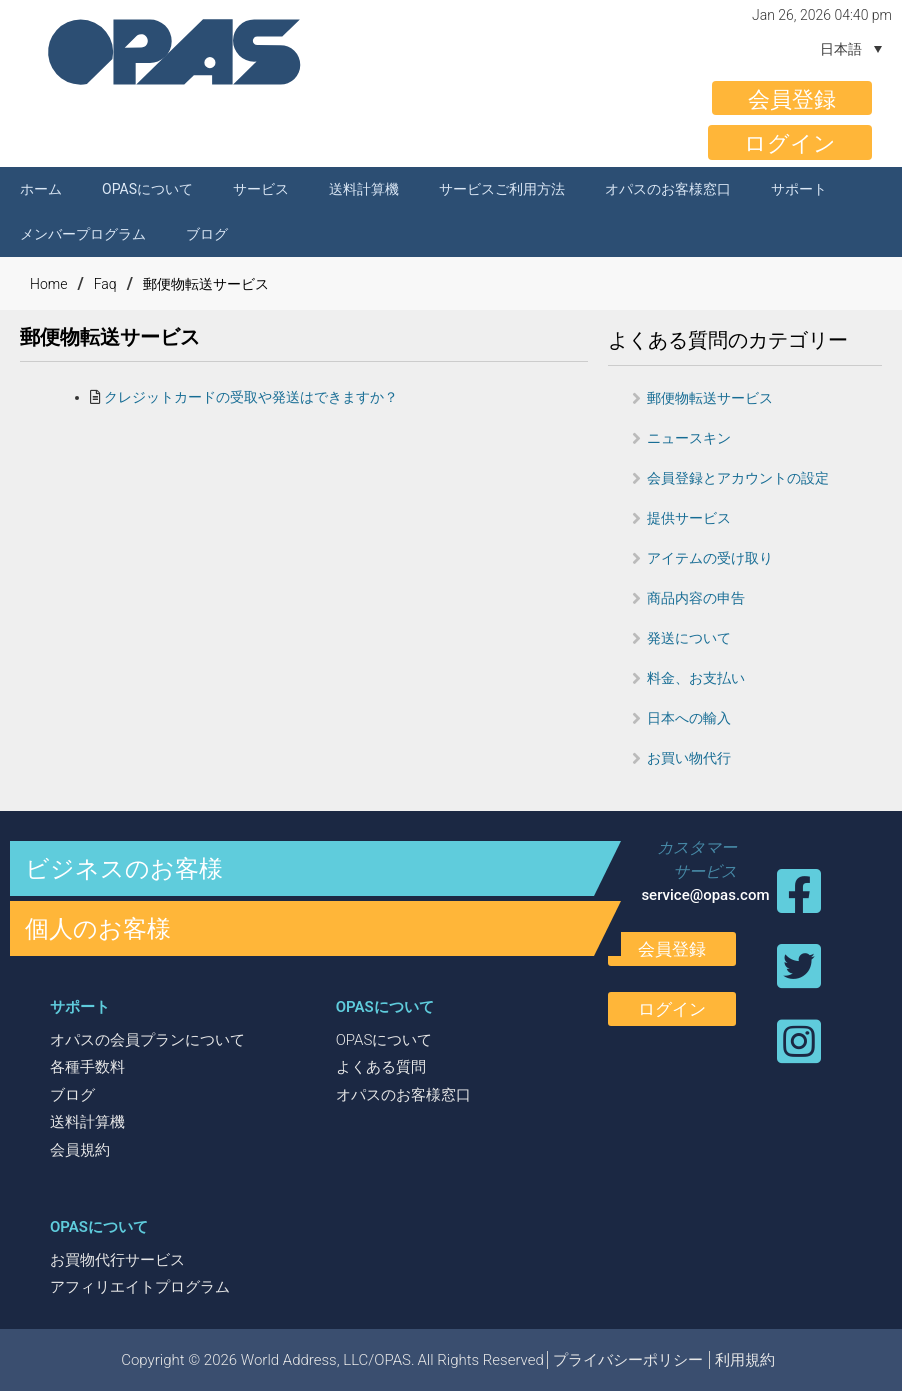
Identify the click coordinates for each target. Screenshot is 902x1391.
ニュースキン (689, 438)
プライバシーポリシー (628, 1360)
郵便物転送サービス (206, 284)
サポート (799, 189)
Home (48, 284)
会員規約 (80, 1150)
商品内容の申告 (696, 598)
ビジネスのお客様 (124, 869)
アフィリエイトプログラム (140, 1287)
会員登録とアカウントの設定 (738, 478)
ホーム (41, 189)
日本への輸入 (689, 718)
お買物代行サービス (117, 1260)
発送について (689, 638)
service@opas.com (705, 895)
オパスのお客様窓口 (668, 189)
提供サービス (689, 518)
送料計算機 (364, 189)
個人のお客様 (98, 929)
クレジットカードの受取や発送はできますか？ (251, 397)
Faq (105, 284)
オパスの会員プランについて (147, 1040)
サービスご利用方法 (502, 189)
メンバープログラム (83, 234)
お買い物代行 (689, 758)
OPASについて (147, 189)
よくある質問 (381, 1067)
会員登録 (792, 99)
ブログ (207, 234)
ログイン (790, 143)
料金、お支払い (696, 678)
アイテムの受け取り (710, 558)
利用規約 (745, 1360)
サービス (261, 189)
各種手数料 (87, 1067)
